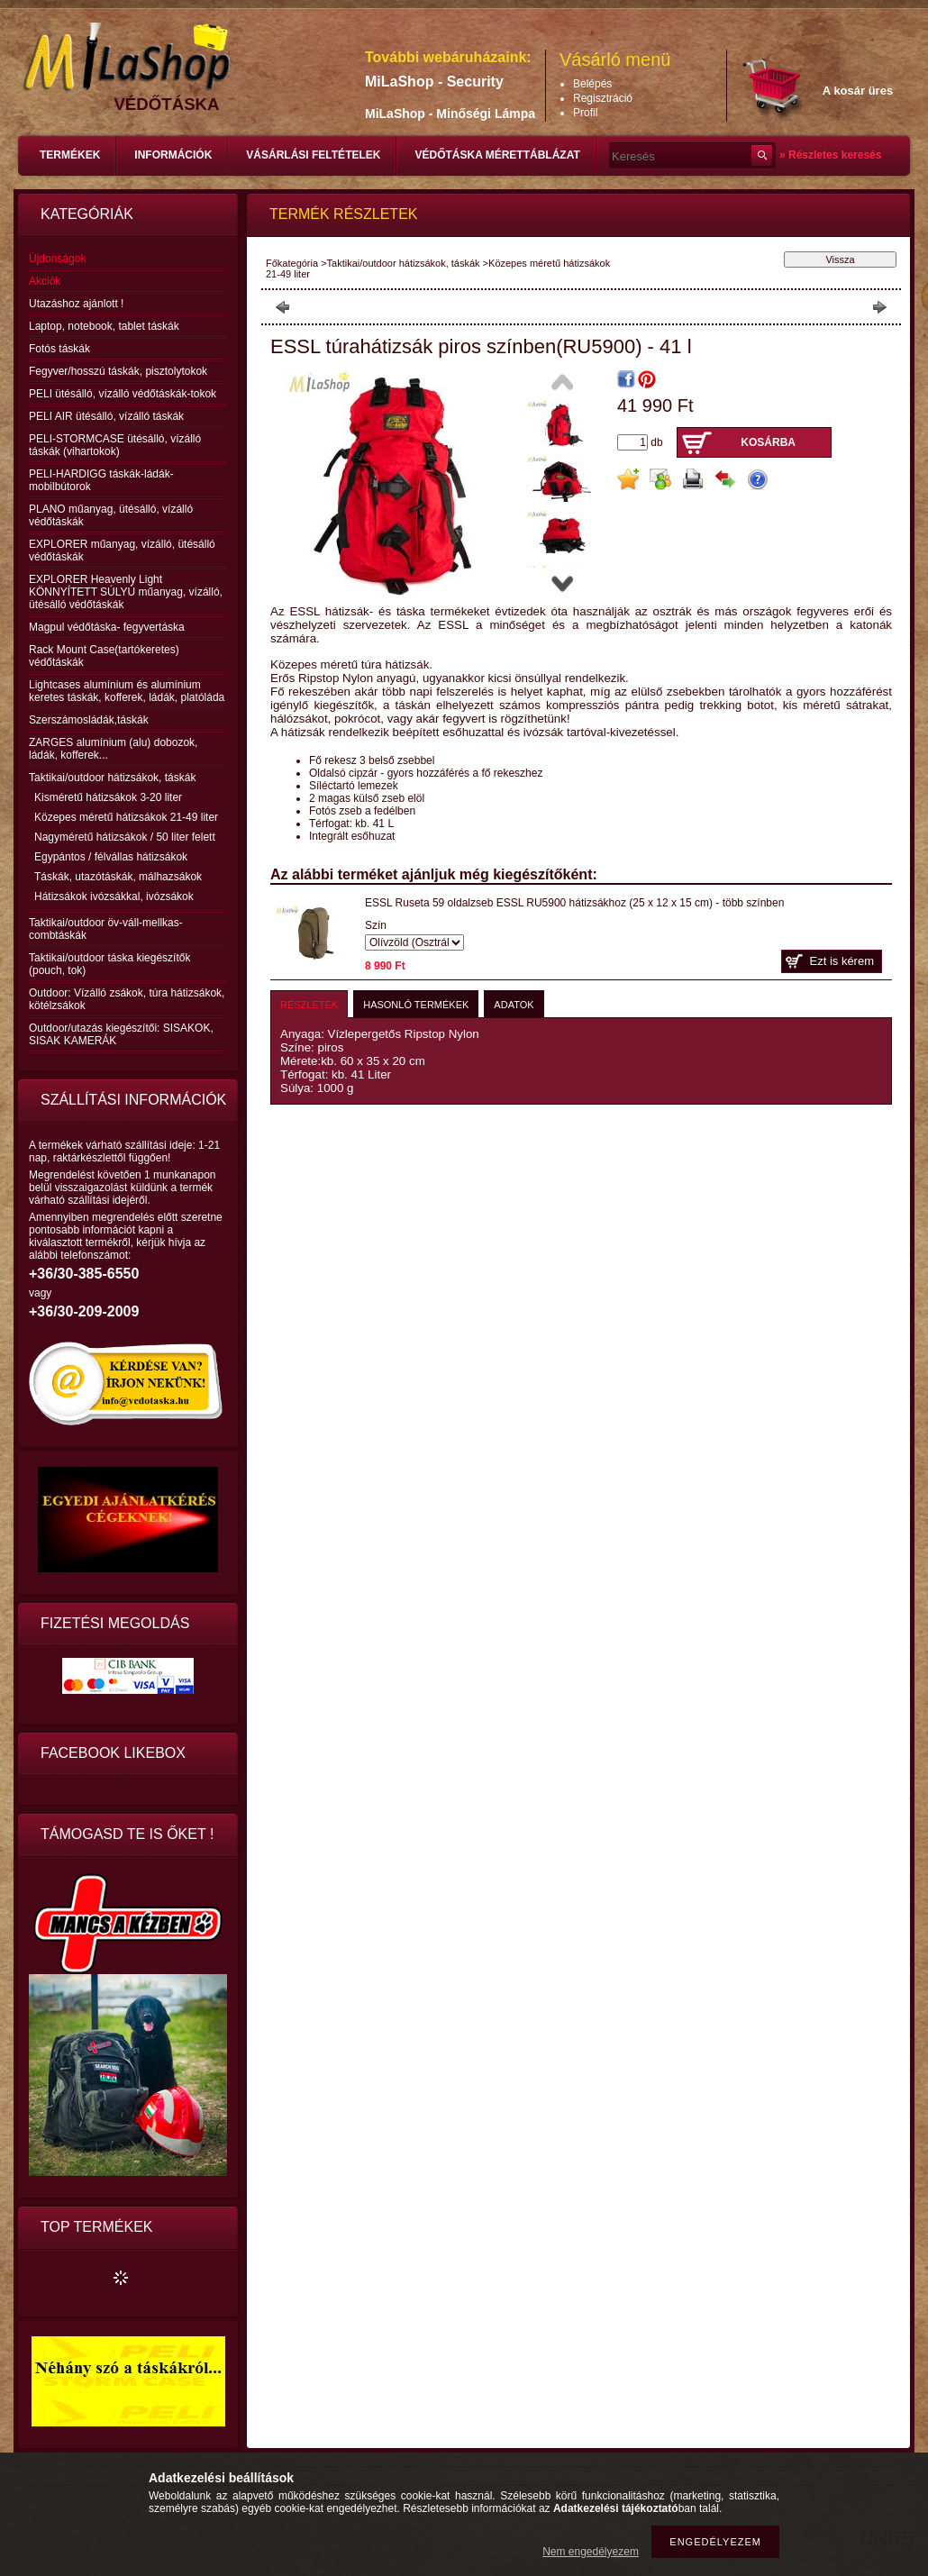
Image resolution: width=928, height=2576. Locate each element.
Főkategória (292, 263)
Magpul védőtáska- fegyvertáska (107, 627)
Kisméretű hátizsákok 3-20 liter (108, 797)
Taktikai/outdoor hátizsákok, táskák (403, 263)
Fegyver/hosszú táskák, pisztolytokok (118, 371)
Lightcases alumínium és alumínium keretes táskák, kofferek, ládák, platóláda (126, 691)
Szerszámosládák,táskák (89, 720)
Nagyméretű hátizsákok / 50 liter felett (124, 837)
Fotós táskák (59, 348)
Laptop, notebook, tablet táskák (104, 326)
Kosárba (768, 442)
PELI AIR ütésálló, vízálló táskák (106, 416)
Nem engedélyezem (590, 2551)
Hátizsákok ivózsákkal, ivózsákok (114, 896)
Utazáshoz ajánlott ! (76, 303)
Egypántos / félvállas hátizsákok (110, 857)
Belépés (592, 83)
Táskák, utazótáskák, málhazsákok (118, 876)
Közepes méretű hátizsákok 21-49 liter (126, 817)
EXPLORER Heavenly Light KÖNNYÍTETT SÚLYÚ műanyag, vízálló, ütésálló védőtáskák (126, 592)
